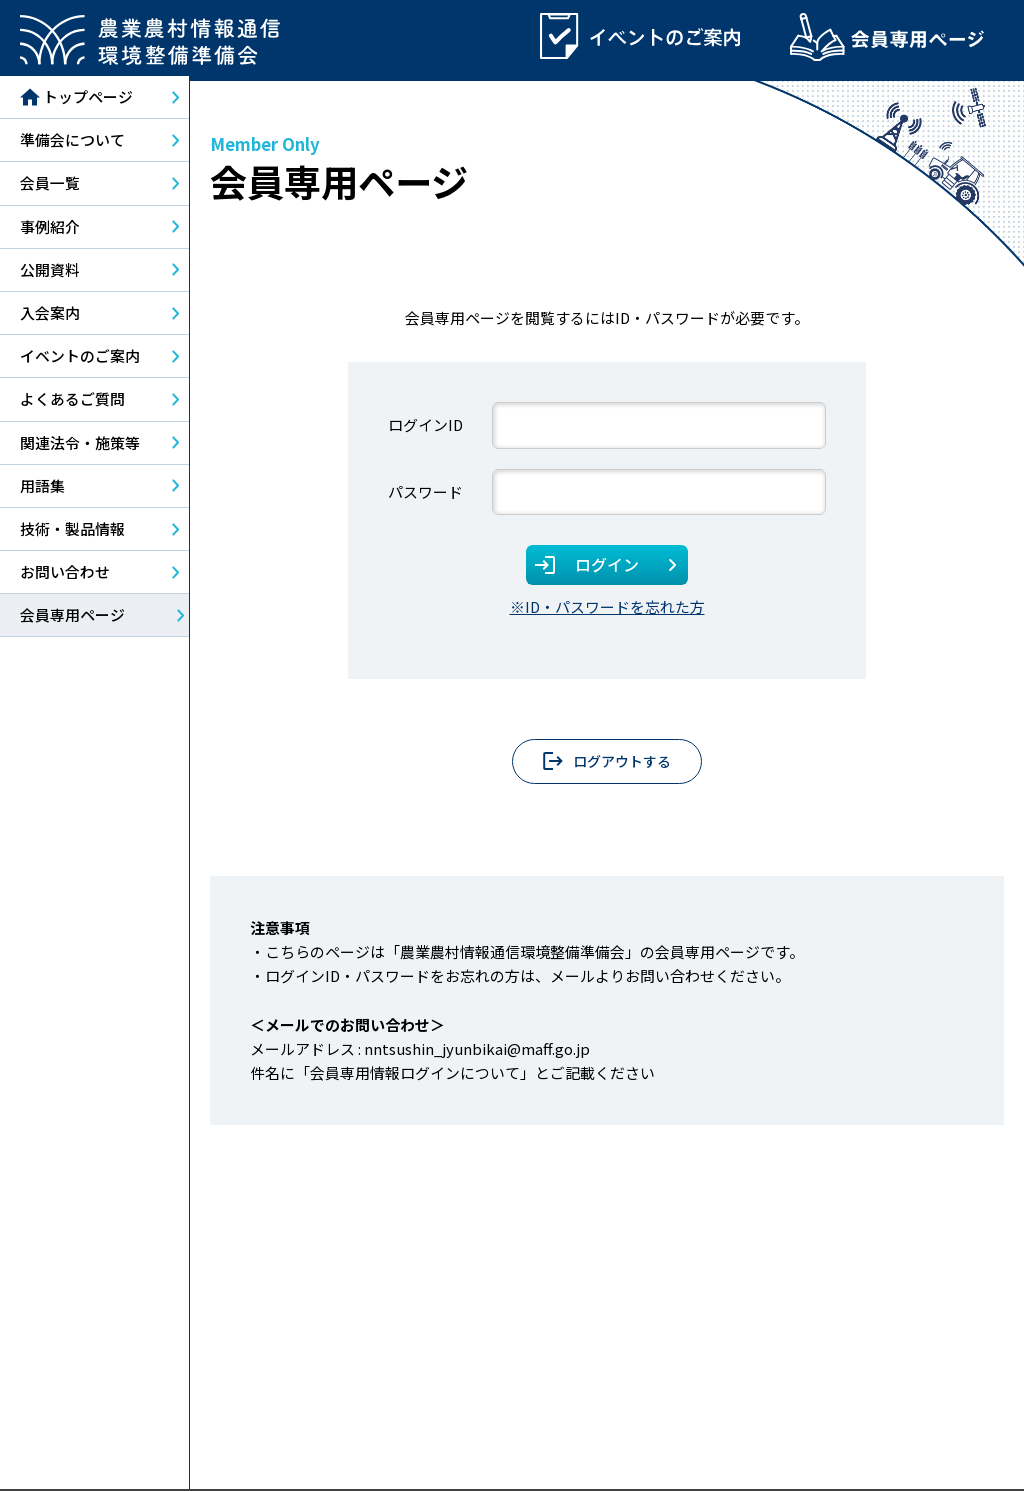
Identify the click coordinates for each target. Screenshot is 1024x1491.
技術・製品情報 (72, 532)
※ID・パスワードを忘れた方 (607, 610)
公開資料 (50, 273)
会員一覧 (50, 187)
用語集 (42, 489)
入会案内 (50, 316)
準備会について (72, 144)
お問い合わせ (65, 576)
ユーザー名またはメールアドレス (440, 430)
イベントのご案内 (80, 360)
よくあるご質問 (72, 403)
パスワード (425, 495)
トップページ (76, 102)
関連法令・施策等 (80, 446)
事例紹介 (50, 230)
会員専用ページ (72, 619)
